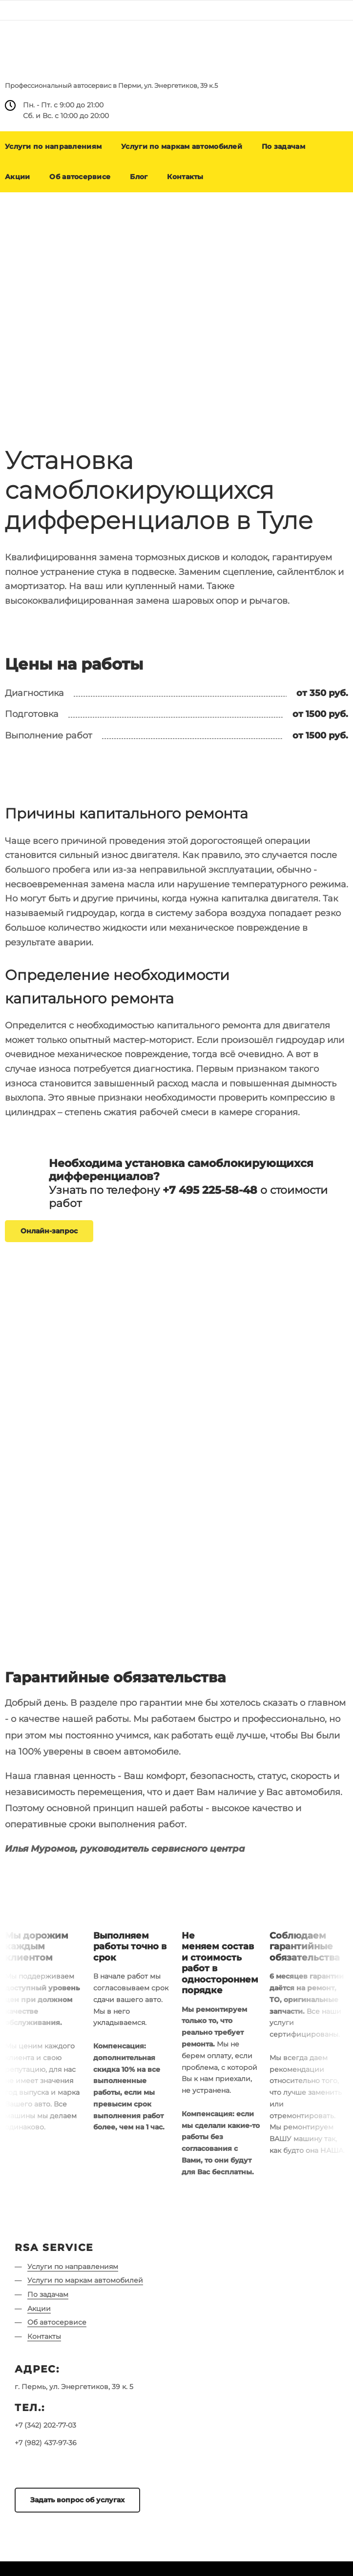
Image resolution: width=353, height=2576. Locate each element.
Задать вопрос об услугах (77, 2499)
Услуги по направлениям (72, 2266)
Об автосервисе (79, 176)
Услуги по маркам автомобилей (181, 146)
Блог (138, 176)
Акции (39, 2308)
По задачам (283, 146)
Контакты (185, 176)
